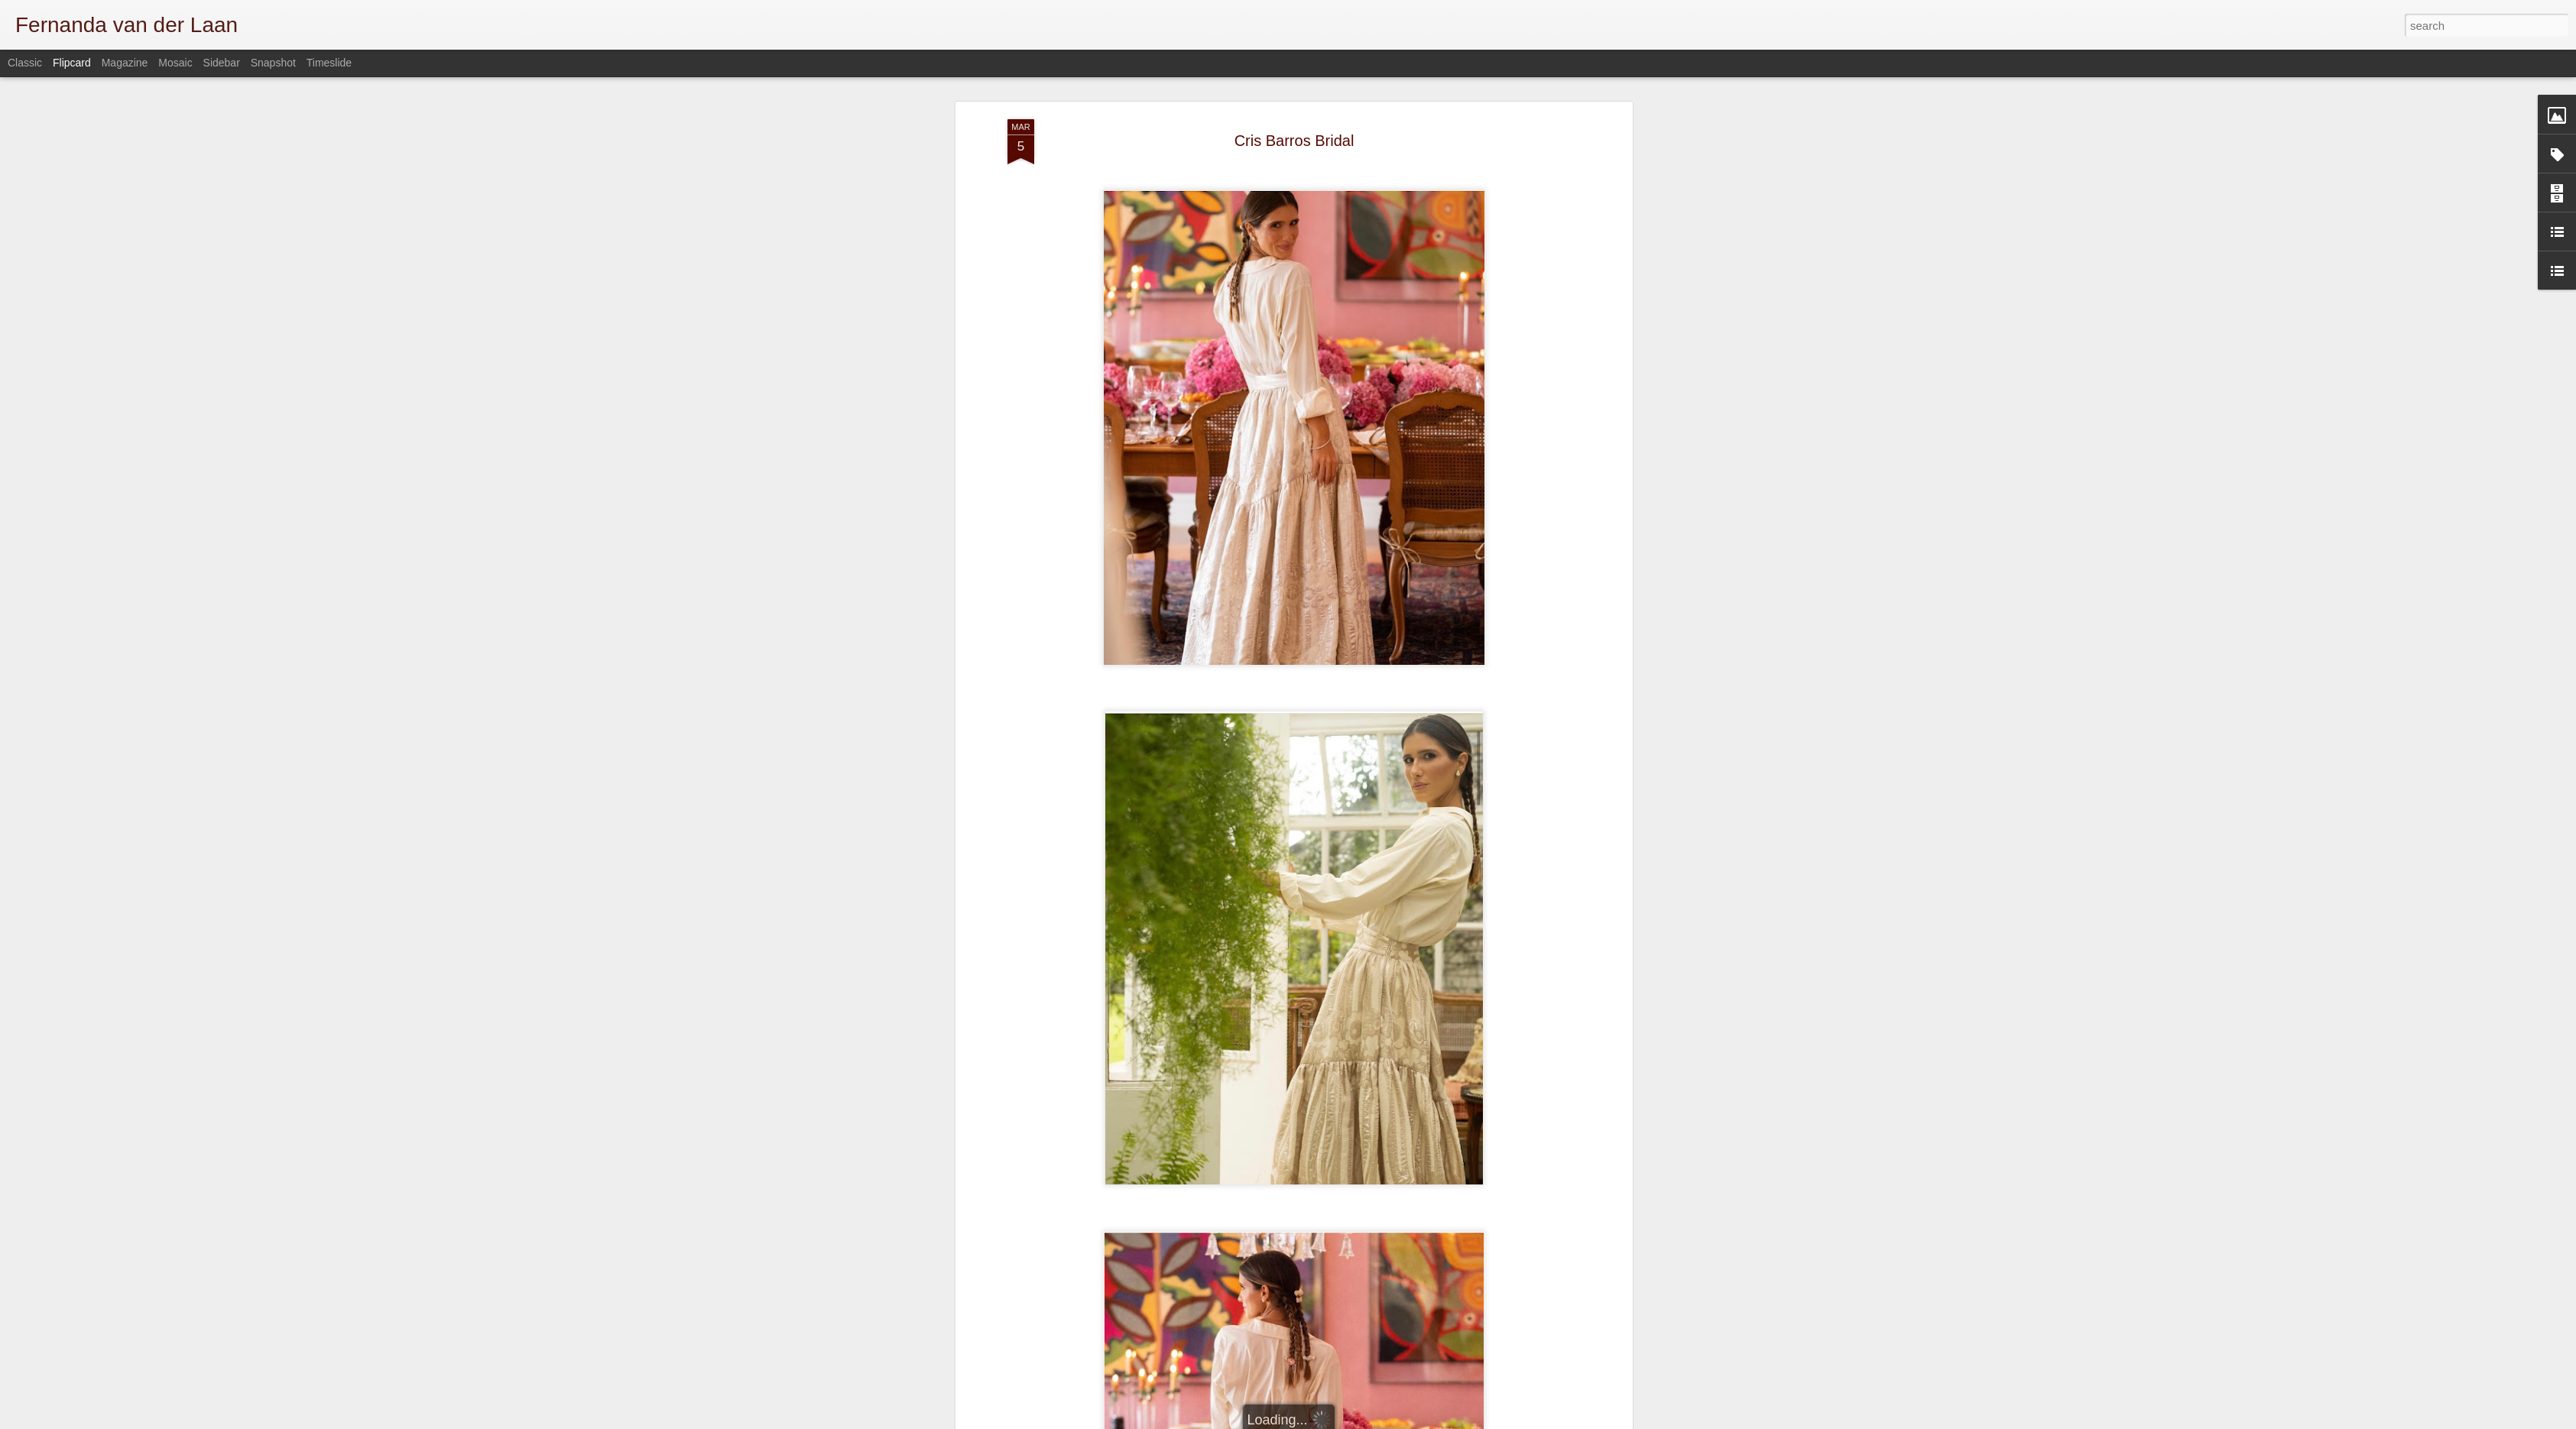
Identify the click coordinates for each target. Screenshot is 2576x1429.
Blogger (1520, 1420)
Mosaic (175, 63)
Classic (25, 63)
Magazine (125, 63)
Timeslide (329, 63)
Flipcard (72, 63)
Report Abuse (1564, 1420)
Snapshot (273, 63)
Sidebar (221, 63)
